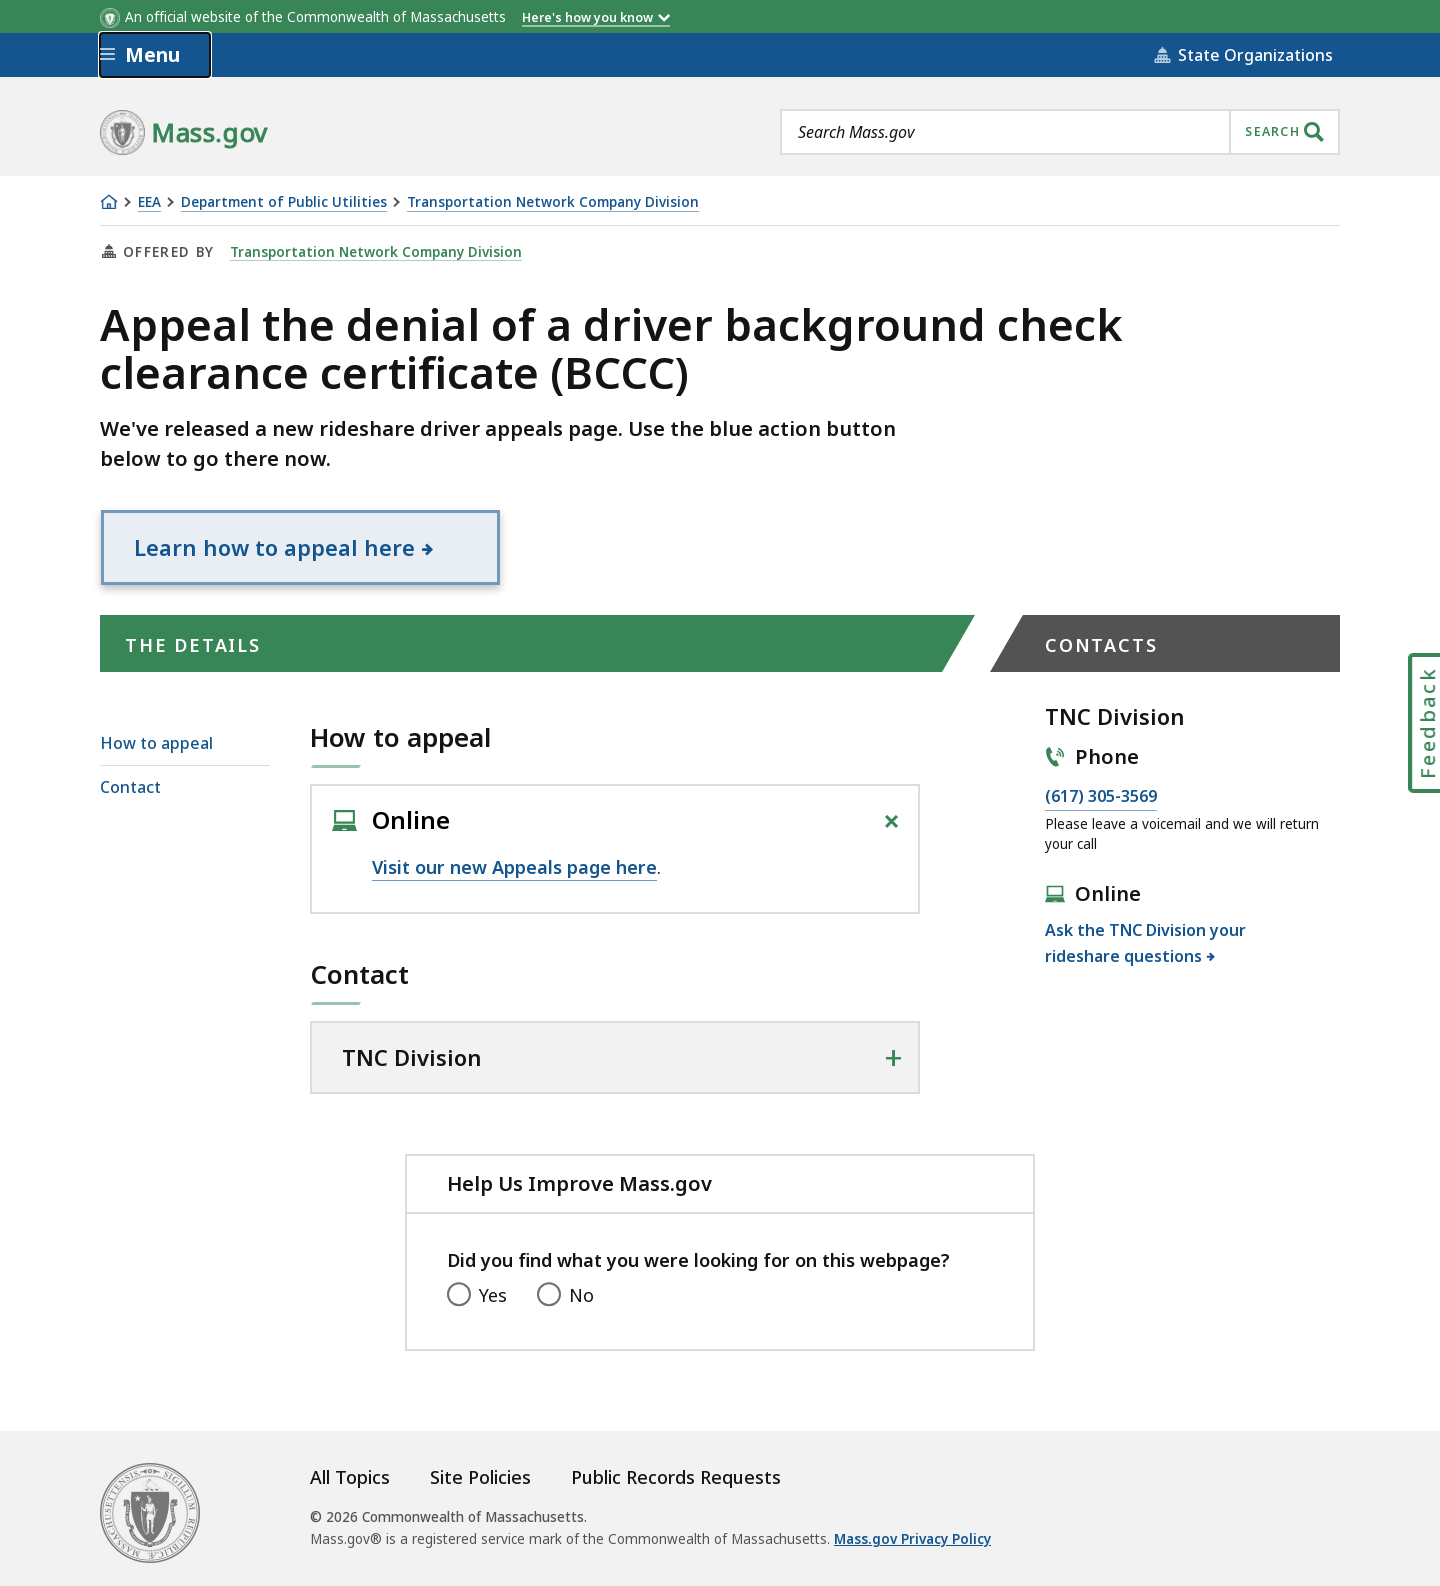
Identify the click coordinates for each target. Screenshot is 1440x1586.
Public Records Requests (676, 1477)
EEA (149, 202)
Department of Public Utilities (284, 202)
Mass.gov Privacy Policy (912, 1539)
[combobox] (1060, 132)
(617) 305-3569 (1101, 797)
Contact (130, 787)
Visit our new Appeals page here (514, 867)
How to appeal (156, 743)
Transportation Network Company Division (553, 202)
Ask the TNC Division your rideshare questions (1145, 943)
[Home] (109, 202)
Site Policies (480, 1477)
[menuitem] (185, 743)
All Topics (350, 1477)
